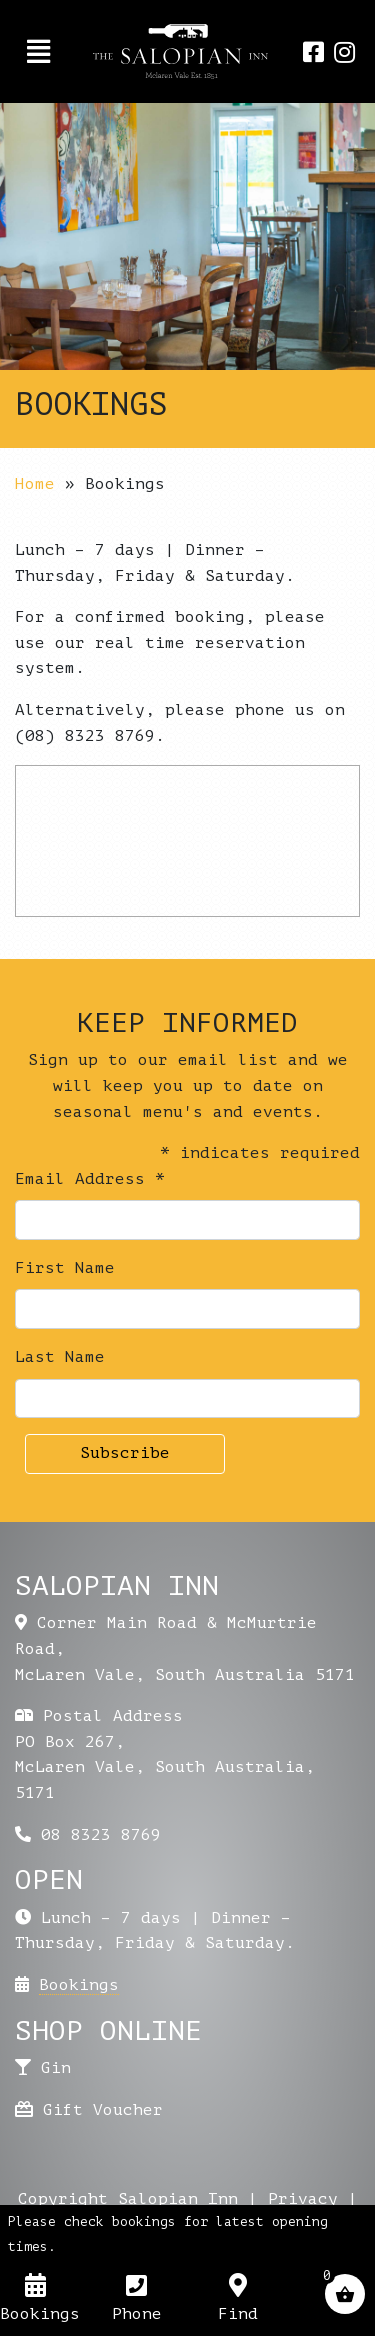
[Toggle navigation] (38, 52)
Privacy (303, 2199)
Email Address (90, 1179)
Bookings (79, 1985)
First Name (65, 1268)
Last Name (60, 1357)
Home (35, 484)
